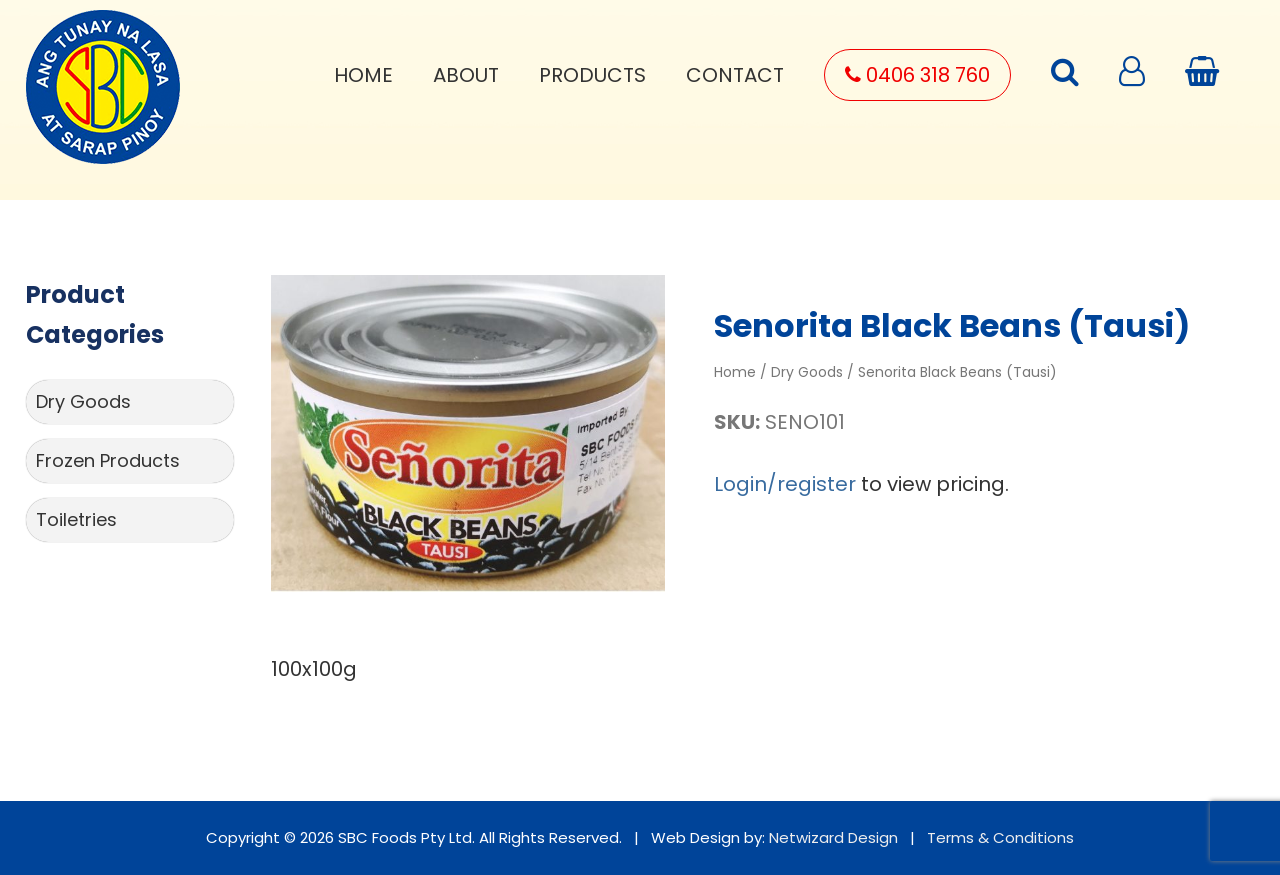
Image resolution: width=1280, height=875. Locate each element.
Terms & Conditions (1000, 837)
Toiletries (76, 519)
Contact (735, 75)
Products (592, 75)
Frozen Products (108, 460)
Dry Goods (83, 401)
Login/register (785, 484)
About (466, 75)
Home (363, 75)
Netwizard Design (833, 837)
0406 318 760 (917, 75)
